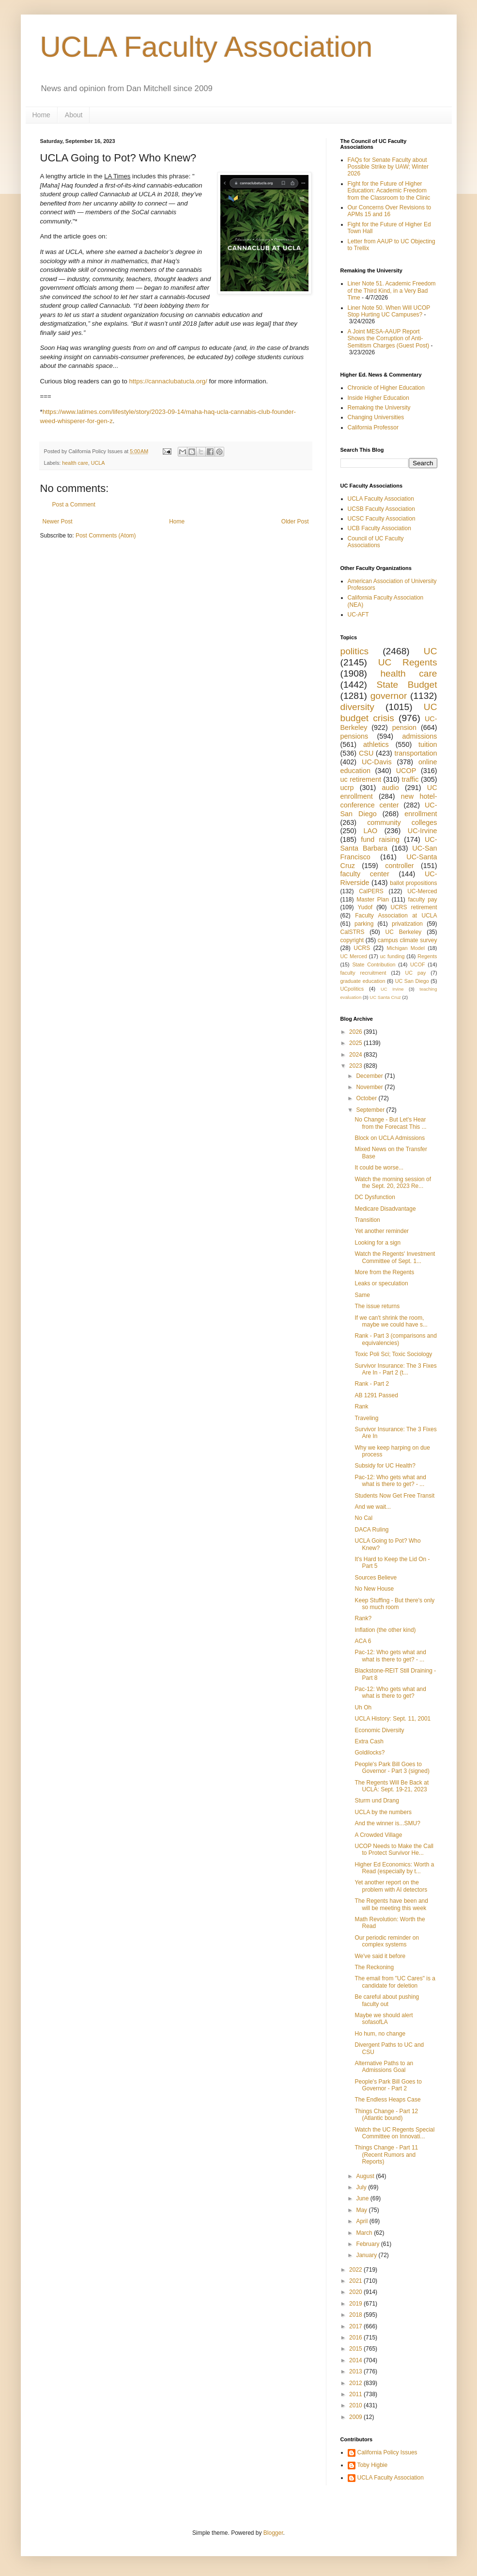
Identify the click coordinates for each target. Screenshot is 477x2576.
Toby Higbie (372, 2465)
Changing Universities (376, 417)
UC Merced (353, 956)
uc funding (392, 956)
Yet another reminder (381, 1231)
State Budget (406, 685)
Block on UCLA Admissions (389, 1138)
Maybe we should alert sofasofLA (383, 2018)
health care (75, 463)
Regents (427, 956)
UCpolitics (352, 989)
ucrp (347, 787)
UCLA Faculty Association (206, 47)
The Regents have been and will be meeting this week (391, 1904)
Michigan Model (405, 948)
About (74, 115)
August (366, 2176)
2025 (356, 1043)
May (362, 2210)
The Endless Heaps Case (387, 2099)
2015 (356, 2348)
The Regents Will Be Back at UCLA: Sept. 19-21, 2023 (391, 1786)
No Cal (363, 1518)
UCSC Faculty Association (381, 518)
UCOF (417, 964)
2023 (356, 1065)
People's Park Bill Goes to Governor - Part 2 (387, 2085)
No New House (374, 1588)
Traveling (366, 1418)
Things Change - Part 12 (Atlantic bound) (386, 2114)
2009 (356, 2417)
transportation (416, 753)
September (371, 1109)
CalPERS (371, 891)
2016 (356, 2337)
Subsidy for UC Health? (384, 1465)
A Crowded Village (378, 1835)
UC (430, 651)
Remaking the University (379, 407)
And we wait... (372, 1506)
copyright (352, 940)
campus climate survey (407, 940)
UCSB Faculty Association (381, 509)
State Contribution (373, 964)
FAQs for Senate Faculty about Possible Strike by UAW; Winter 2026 (388, 167)
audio (390, 787)
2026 (356, 1031)
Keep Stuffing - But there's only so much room (394, 1604)
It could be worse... (378, 1167)
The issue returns (377, 1306)
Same (361, 1295)
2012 (356, 2383)
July (362, 2187)
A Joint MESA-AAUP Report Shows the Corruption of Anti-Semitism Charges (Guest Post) (389, 338)
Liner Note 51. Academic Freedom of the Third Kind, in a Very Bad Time (392, 290)
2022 (356, 2269)
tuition (427, 744)
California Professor (373, 427)
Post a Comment (73, 504)
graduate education (362, 981)
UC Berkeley (403, 932)
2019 (356, 2303)
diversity (357, 707)
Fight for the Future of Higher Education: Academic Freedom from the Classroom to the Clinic (389, 190)
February (368, 2244)
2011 (356, 2394)
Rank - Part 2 (371, 1383)
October (367, 1098)
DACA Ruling (371, 1529)
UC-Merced (422, 891)
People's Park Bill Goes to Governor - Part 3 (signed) (391, 1767)
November (370, 1087)
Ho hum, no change (379, 2033)
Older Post (295, 521)
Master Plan (372, 899)
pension (404, 727)
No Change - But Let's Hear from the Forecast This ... (390, 1123)
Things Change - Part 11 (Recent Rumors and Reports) (386, 2154)
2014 (356, 2360)
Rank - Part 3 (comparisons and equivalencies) (395, 1339)
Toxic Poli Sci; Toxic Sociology (393, 1354)
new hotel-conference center (388, 800)
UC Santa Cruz (385, 997)
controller (399, 865)
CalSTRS (352, 932)
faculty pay (422, 899)
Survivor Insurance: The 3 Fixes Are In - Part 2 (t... (395, 1369)
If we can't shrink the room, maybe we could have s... (390, 1321)
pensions (354, 736)
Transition (367, 1220)
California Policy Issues (387, 2452)
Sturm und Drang (376, 1800)
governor (388, 696)
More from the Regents (384, 1272)
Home (41, 115)
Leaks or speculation (381, 1283)
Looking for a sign (377, 1242)
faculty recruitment (363, 973)
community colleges (402, 822)
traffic (410, 779)
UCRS (362, 948)
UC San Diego (412, 981)
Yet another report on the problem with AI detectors (390, 1886)
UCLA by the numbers (382, 1812)
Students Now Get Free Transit (394, 1495)
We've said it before (379, 1956)
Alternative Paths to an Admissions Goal (383, 2066)
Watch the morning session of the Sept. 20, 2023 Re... (392, 1182)
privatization (407, 923)
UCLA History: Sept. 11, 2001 (392, 1718)
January (367, 2255)
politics (354, 651)
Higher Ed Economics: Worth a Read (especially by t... (394, 1868)
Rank (361, 1406)
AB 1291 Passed (376, 1395)
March (365, 2232)
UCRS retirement (414, 907)
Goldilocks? (369, 1752)
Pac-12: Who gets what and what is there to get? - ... (390, 1480)
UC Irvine (392, 989)
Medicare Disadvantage (384, 1208)
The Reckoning (374, 1967)
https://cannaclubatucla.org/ (168, 381)
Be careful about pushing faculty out (386, 2000)
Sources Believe (375, 1577)
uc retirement (360, 779)
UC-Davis (377, 762)
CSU (366, 753)
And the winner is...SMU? (387, 1823)
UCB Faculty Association (379, 528)
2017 (356, 2326)
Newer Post (58, 521)
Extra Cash (368, 1741)
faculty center (364, 874)
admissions (419, 736)
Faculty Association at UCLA (396, 915)
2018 (356, 2314)
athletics (376, 744)
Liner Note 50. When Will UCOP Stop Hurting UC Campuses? (389, 311)
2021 (356, 2280)
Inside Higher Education (378, 398)
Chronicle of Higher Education (386, 387)
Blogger (273, 2532)
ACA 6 (362, 1641)
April (362, 2221)
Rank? (362, 1618)
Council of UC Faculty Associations (376, 542)
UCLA (98, 463)
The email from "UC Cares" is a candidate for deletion (394, 1982)
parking (363, 923)
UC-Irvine (422, 831)
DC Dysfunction (374, 1197)
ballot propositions (413, 883)
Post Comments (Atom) (106, 535)
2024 (356, 1054)
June (363, 2198)
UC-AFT (358, 614)
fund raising (380, 839)
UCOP (406, 770)
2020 (356, 2292)
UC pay (415, 973)
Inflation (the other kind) (384, 1630)
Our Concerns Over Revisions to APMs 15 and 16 (389, 211)
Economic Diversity (379, 1730)
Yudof (365, 907)
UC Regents (407, 662)
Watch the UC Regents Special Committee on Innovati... (394, 2133)
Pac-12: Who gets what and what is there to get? (390, 1692)
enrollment (420, 814)
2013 (356, 2371)
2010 (356, 2405)
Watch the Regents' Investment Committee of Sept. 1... (394, 1257)
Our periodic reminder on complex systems (386, 1941)
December (370, 1076)
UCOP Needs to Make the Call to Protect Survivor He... (393, 1849)
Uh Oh (362, 1707)
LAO (371, 831)
